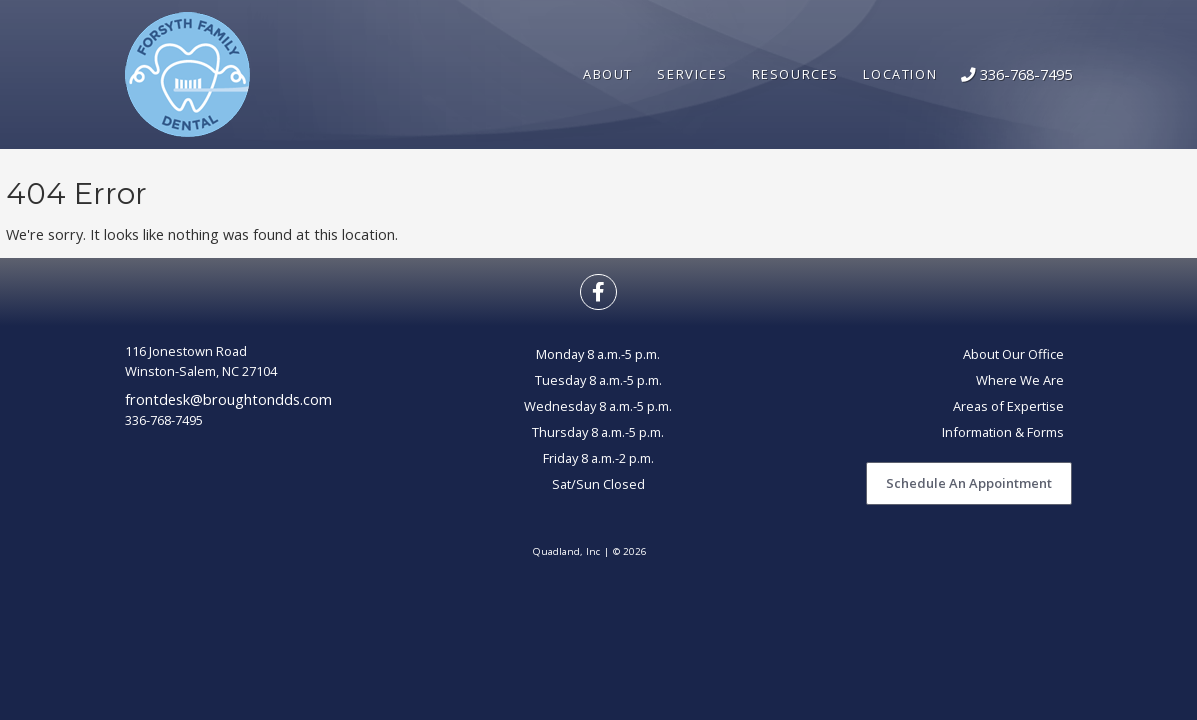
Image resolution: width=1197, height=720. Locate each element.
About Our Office (1013, 354)
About (608, 74)
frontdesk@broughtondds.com (228, 399)
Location (900, 74)
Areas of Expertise (1008, 406)
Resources (796, 74)
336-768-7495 (1016, 74)
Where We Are (1020, 380)
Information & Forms (1003, 432)
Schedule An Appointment (969, 483)
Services (692, 74)
